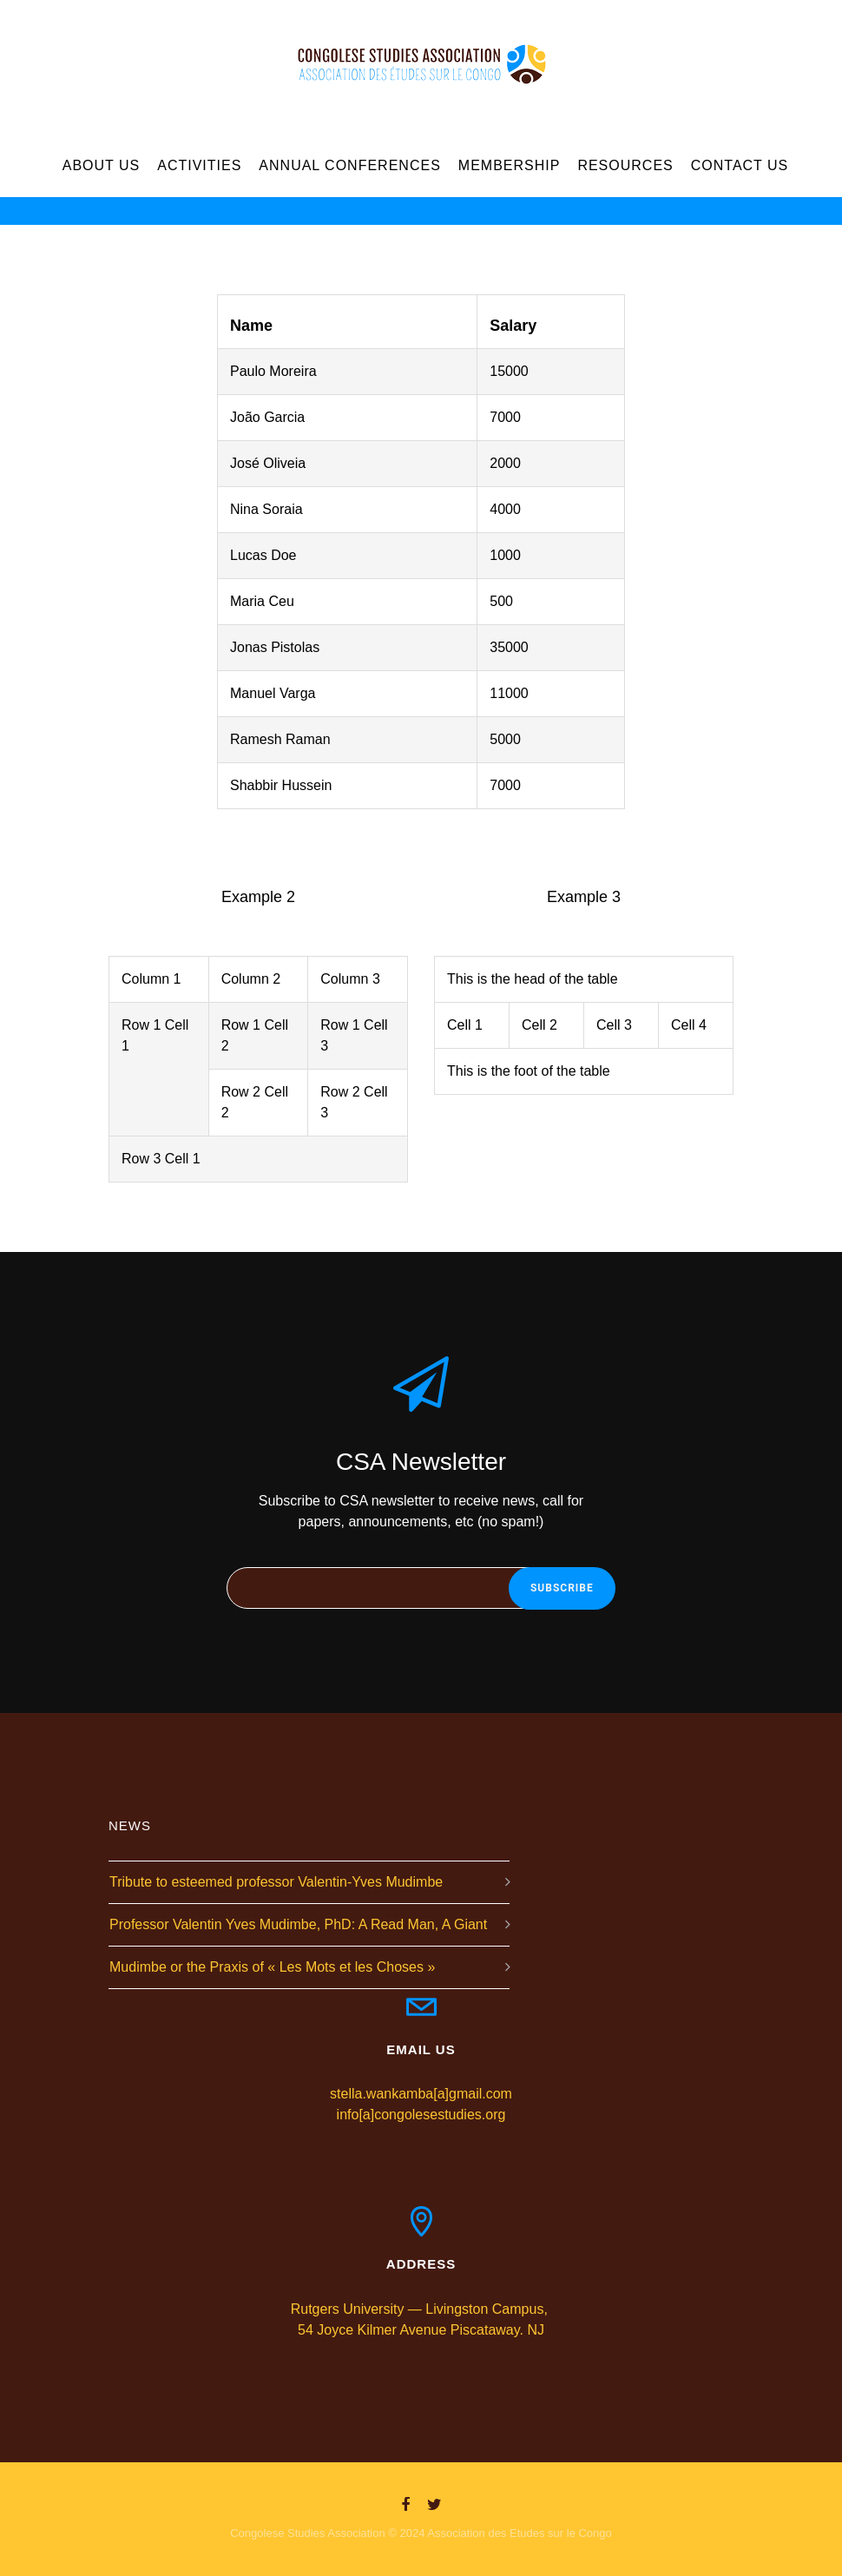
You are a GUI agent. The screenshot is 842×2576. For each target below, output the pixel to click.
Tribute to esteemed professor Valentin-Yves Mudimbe (276, 1881)
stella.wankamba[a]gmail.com (421, 2093)
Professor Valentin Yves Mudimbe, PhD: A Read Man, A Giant (298, 1924)
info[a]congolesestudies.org (421, 2114)
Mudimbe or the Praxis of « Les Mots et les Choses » (272, 1967)
